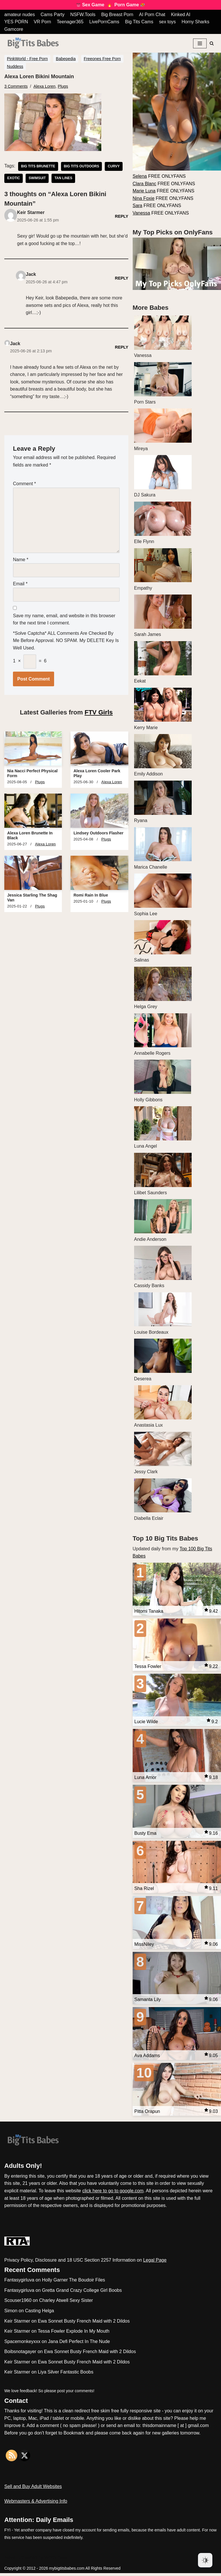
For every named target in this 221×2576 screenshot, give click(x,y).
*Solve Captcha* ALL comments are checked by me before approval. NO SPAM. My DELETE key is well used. (66, 641)
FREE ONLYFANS (159, 176)
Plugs (63, 86)
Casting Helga (39, 2313)
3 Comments (16, 86)
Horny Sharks (196, 21)
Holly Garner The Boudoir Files (73, 2282)
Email (20, 584)
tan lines (64, 179)
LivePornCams (105, 21)
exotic (13, 179)
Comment (24, 484)
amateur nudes (19, 14)
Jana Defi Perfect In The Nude (79, 2344)
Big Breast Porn (118, 14)
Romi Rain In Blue (90, 896)
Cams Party (53, 14)
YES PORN (16, 21)
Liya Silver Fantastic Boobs (65, 2374)
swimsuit (37, 179)
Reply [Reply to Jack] (121, 278)
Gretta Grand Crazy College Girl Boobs (82, 2292)
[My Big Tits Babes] (33, 43)
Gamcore (13, 29)
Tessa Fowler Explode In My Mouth (73, 2334)
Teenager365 (70, 21)
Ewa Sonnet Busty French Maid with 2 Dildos (83, 2323)
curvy (114, 167)
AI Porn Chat (153, 14)
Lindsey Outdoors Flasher (98, 834)
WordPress (55, 2560)
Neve (9, 2560)
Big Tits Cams (140, 21)
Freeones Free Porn (102, 59)
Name (20, 560)
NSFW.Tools (83, 14)
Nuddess (15, 66)
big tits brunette (38, 167)
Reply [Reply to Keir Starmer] (121, 216)
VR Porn (42, 21)
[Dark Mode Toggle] (205, 2560)
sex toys (168, 21)
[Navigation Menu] (200, 43)
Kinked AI (181, 14)
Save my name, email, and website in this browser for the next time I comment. (64, 620)
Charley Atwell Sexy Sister (66, 2303)
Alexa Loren (45, 86)
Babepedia (66, 59)
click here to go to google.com (113, 2193)
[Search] (211, 43)
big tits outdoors (82, 167)
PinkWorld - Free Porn (27, 59)
